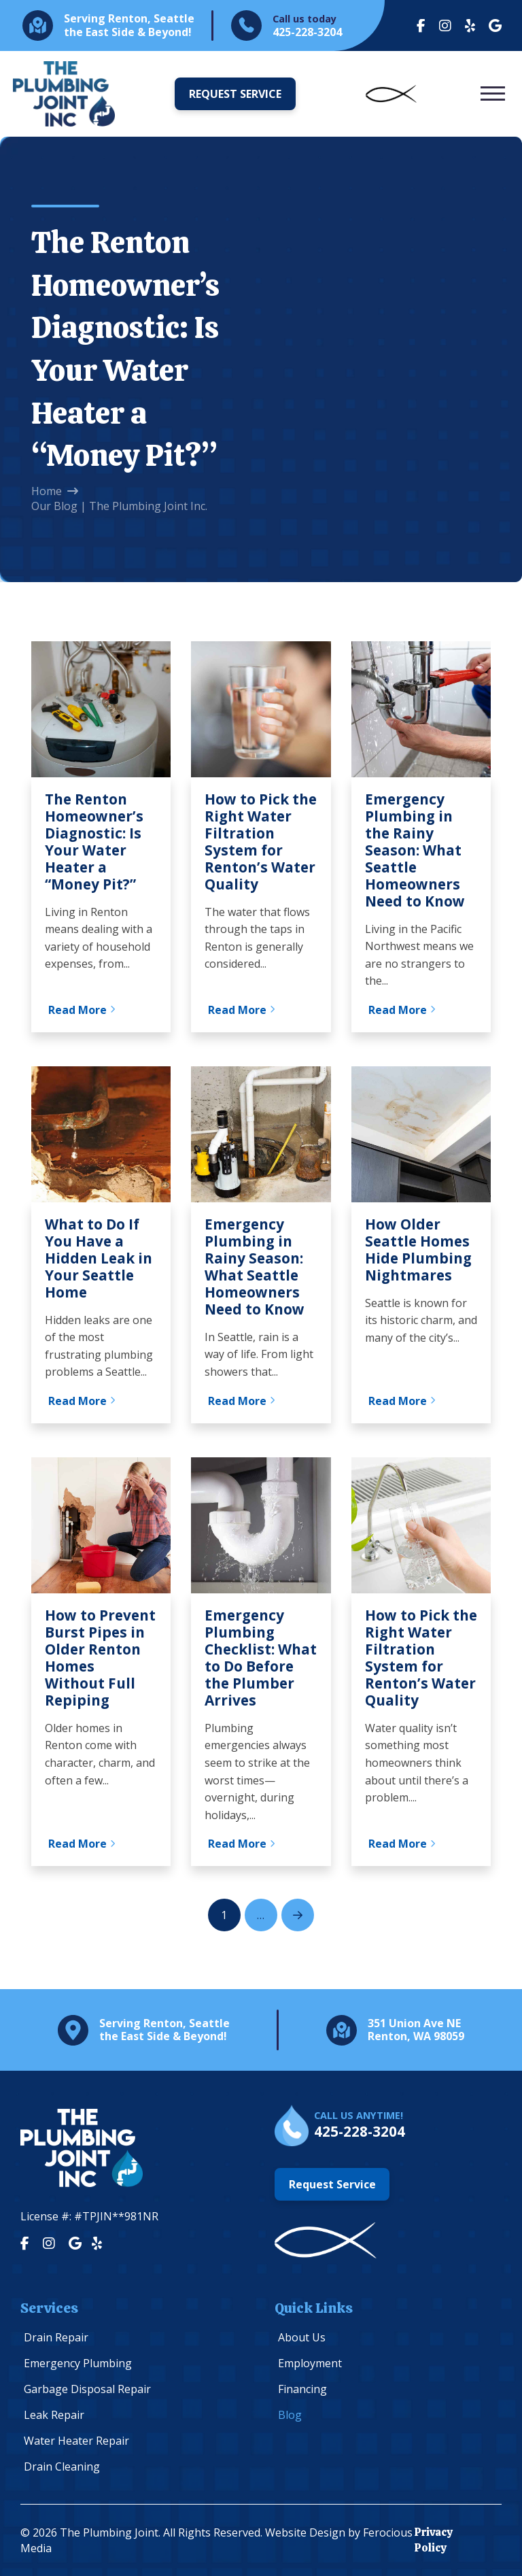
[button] (492, 94)
